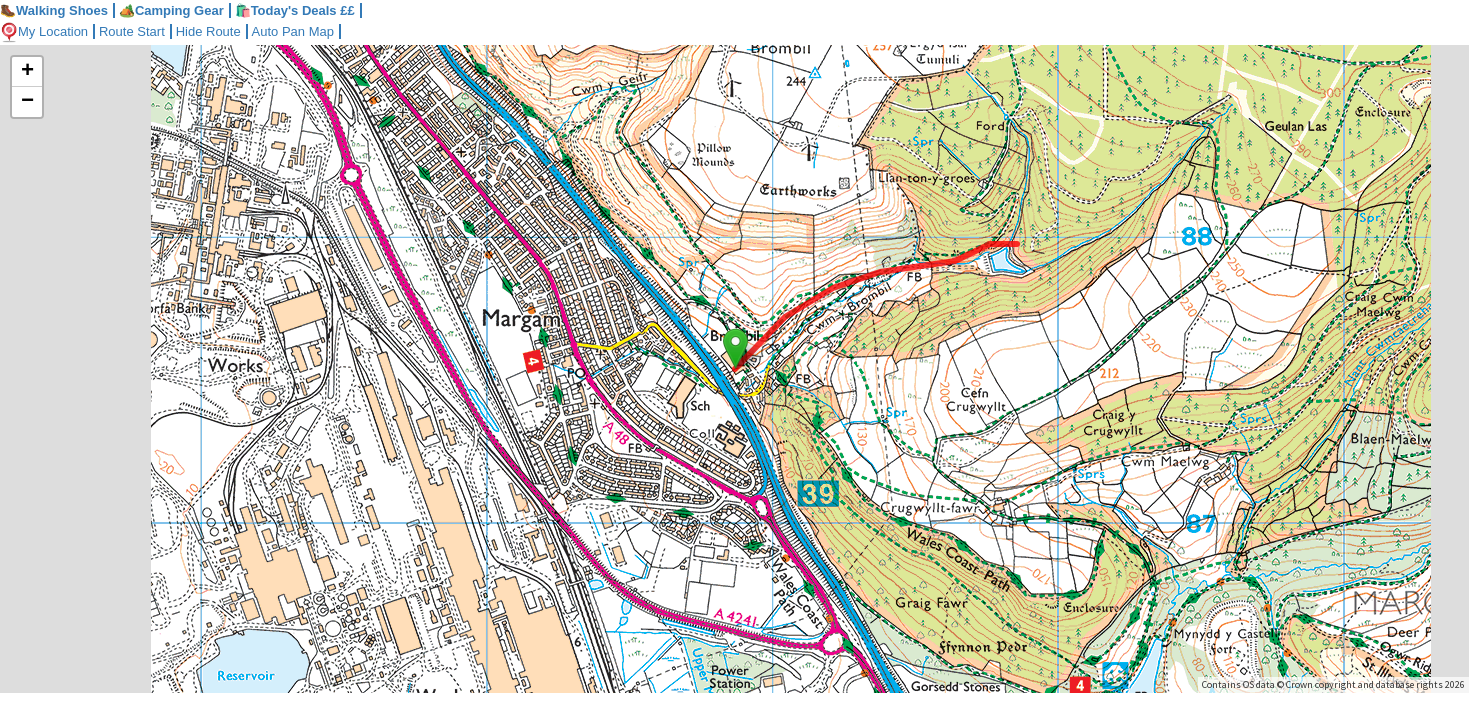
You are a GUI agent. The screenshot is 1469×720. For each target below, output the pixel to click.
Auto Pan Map (293, 31)
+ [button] (27, 72)
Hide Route (208, 31)
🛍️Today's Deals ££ (295, 10)
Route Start (132, 31)
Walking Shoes (54, 10)
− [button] (27, 102)
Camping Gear (171, 10)
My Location (44, 31)
